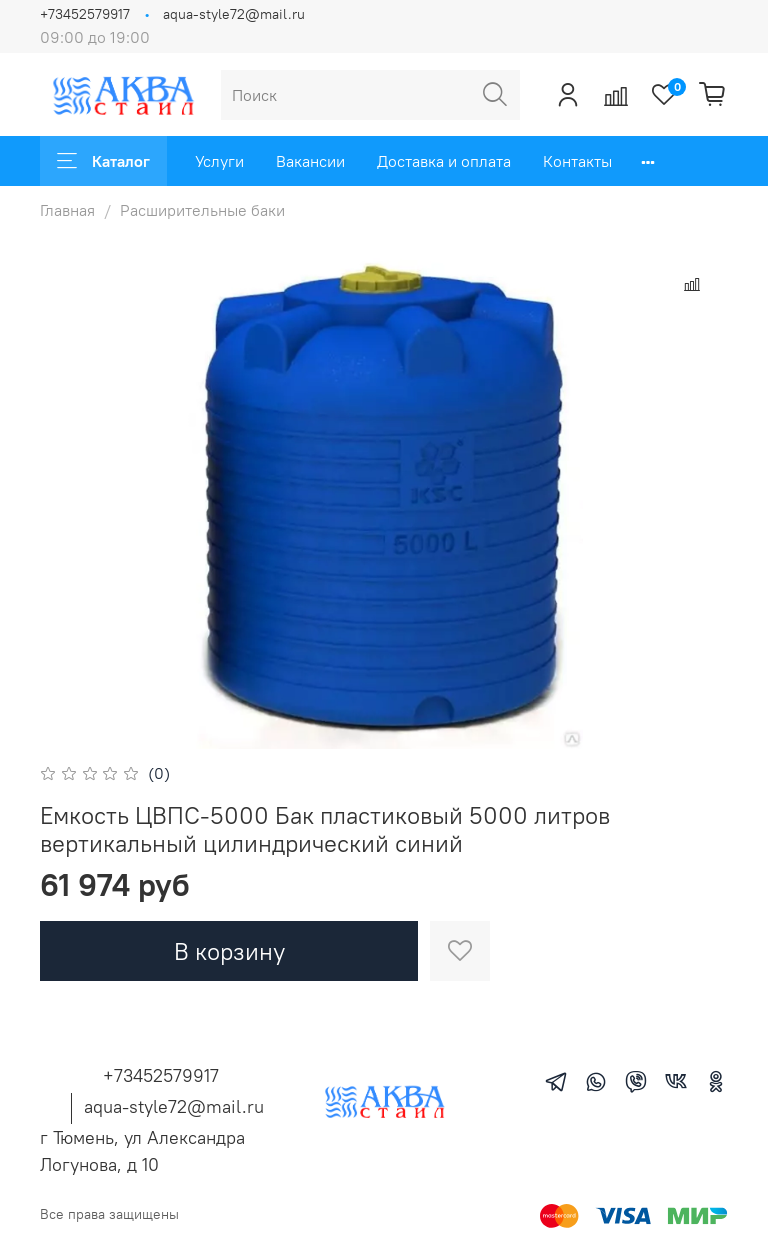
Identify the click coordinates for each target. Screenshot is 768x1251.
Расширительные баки (202, 210)
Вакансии (310, 161)
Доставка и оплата (444, 161)
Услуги (219, 161)
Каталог (103, 161)
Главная (67, 210)
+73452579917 (85, 14)
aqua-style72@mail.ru (234, 14)
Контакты (577, 161)
